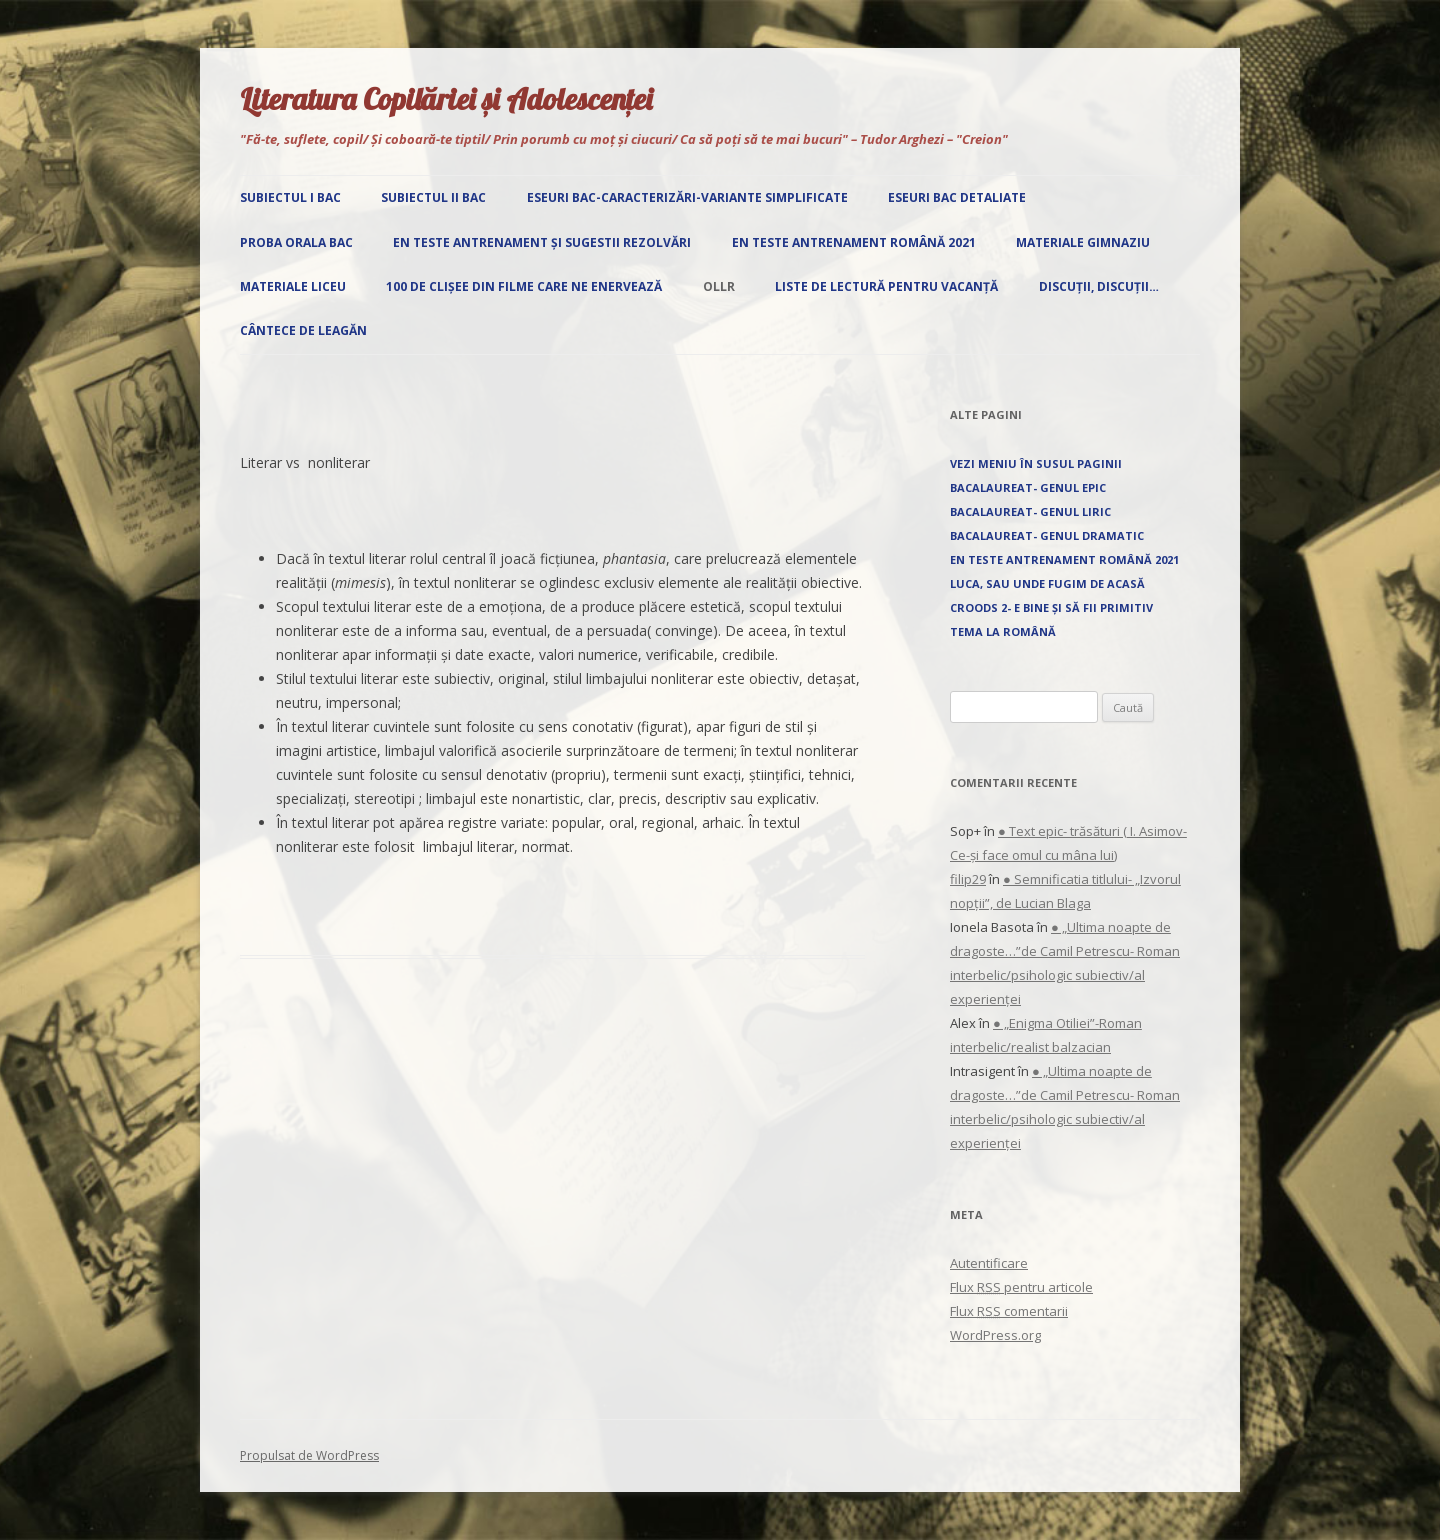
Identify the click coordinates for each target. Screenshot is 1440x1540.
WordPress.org (995, 1335)
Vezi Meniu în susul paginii (1036, 463)
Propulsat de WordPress (309, 1455)
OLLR (719, 286)
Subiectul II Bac (433, 197)
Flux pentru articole (1021, 1287)
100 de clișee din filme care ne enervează (524, 286)
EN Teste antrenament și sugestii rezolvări (542, 242)
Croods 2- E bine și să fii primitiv (1051, 607)
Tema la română (1003, 631)
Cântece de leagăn (303, 330)
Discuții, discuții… (1099, 286)
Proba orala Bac (296, 242)
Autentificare (989, 1263)
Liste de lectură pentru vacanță (886, 286)
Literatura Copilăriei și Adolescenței (446, 99)
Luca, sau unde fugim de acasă (1047, 583)
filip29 (968, 879)
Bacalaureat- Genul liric (1030, 511)
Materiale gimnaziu (1083, 242)
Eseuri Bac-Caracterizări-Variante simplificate (687, 197)
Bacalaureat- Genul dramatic (1047, 535)
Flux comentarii (1009, 1311)
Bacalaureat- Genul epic (1028, 487)
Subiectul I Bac (290, 197)
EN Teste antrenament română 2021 (854, 242)
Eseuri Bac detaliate (957, 197)
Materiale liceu (293, 286)
